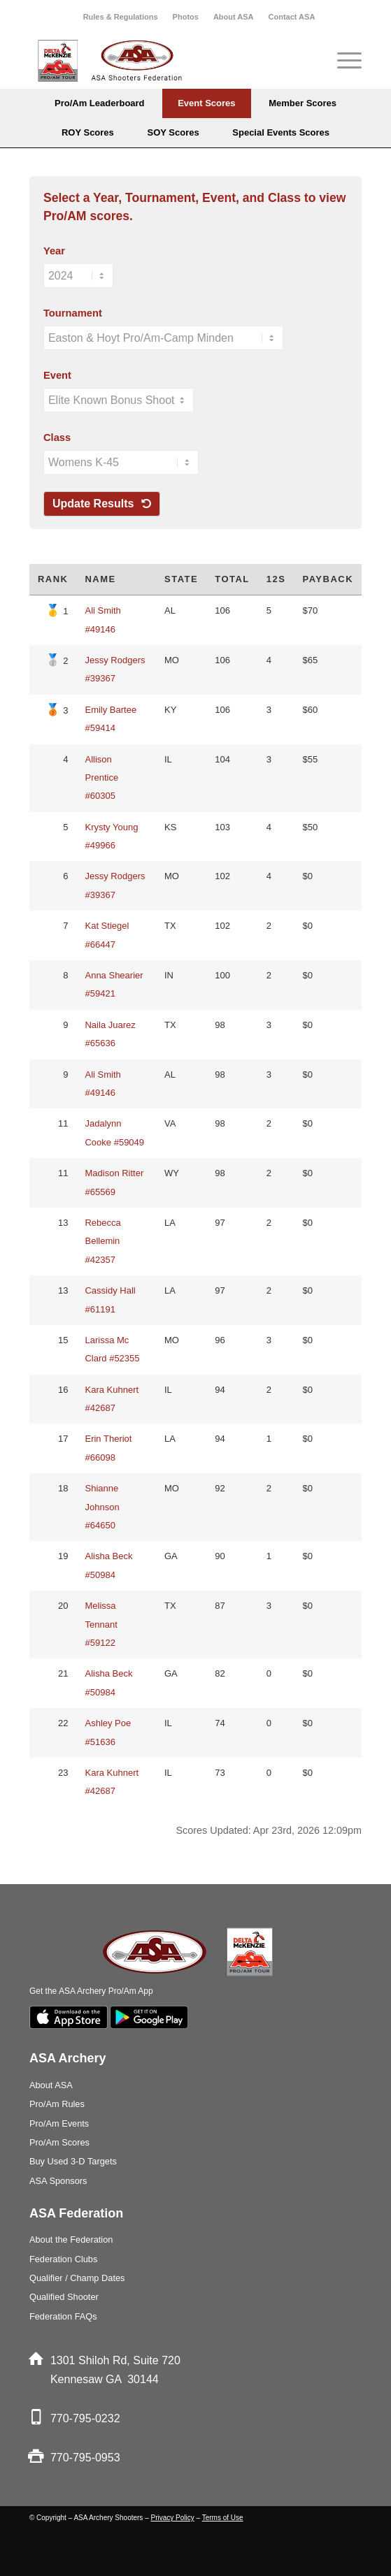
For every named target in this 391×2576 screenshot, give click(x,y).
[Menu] (342, 61)
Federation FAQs (63, 2316)
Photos (186, 17)
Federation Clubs (63, 2259)
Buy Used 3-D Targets (73, 2161)
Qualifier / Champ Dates (77, 2278)
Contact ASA (292, 17)
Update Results (101, 503)
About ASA (233, 17)
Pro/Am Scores (59, 2142)
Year (54, 250)
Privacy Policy (172, 2517)
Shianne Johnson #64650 (102, 1507)
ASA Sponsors (58, 2181)
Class (57, 437)
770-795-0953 (85, 2457)
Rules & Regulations (120, 17)
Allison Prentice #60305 (101, 778)
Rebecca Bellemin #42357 (102, 1241)
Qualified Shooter (64, 2297)
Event (57, 375)
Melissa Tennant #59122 (101, 1624)
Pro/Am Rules (57, 2104)
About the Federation (71, 2239)
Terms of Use (222, 2517)
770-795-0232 (85, 2418)
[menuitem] (121, 17)
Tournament (72, 313)
